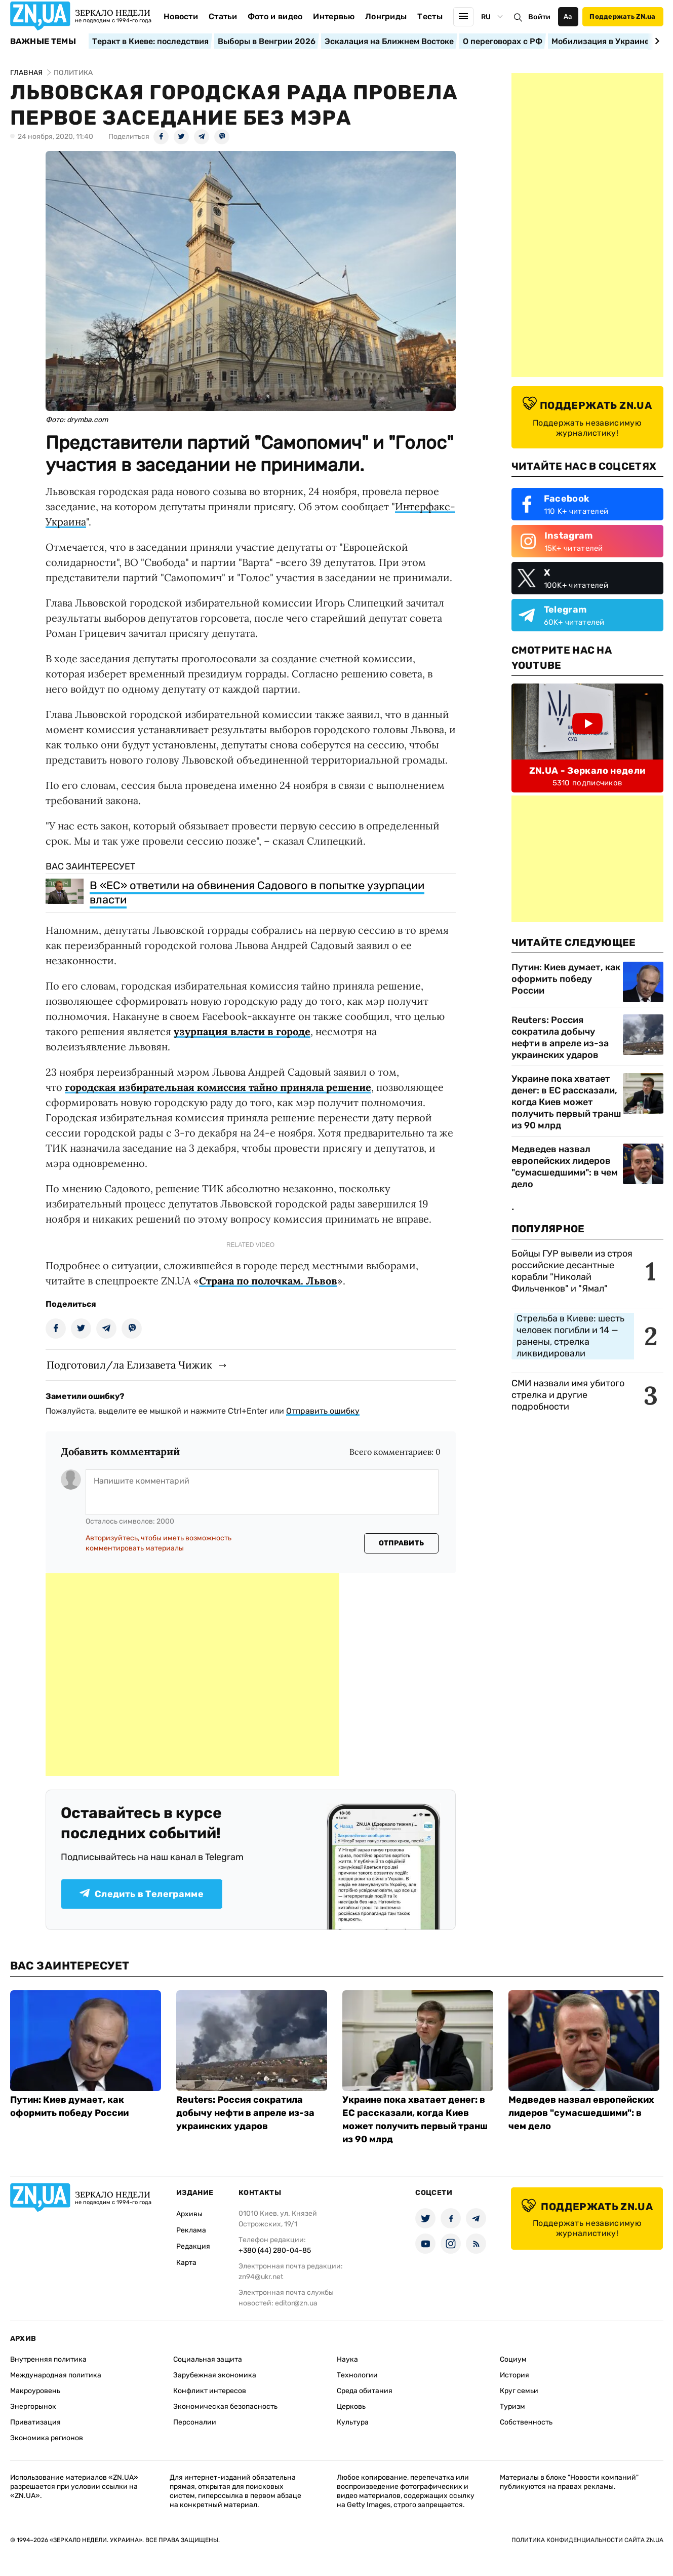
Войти (539, 17)
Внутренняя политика (48, 2359)
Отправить (401, 1543)
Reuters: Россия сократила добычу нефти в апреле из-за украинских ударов (560, 1037)
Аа (568, 16)
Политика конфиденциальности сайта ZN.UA (587, 2540)
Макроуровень (35, 2390)
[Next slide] (655, 41)
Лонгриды (386, 16)
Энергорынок (33, 2406)
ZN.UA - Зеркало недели (587, 770)
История (514, 2375)
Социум (513, 2359)
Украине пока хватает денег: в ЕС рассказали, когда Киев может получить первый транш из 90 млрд (566, 1102)
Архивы (189, 2214)
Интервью (333, 16)
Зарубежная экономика (214, 2375)
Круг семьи (519, 2390)
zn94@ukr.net (261, 2276)
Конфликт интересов (209, 2390)
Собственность (526, 2422)
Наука (347, 2359)
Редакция (193, 2246)
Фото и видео (275, 16)
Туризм (512, 2406)
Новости (181, 16)
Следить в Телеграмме (142, 1894)
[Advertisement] (192, 1674)
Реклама (191, 2230)
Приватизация (35, 2422)
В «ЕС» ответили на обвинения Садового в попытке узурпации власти (257, 892)
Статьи (223, 16)
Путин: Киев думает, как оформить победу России (565, 979)
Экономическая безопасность (225, 2406)
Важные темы (43, 41)
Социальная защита (207, 2359)
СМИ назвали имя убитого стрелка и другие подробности (567, 1395)
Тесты (430, 16)
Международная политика (55, 2375)
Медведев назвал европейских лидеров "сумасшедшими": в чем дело (564, 1167)
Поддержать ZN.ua (622, 16)
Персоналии (194, 2422)
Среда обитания (364, 2390)
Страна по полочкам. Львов (268, 1280)
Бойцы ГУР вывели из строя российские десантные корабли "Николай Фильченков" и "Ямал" (571, 1271)
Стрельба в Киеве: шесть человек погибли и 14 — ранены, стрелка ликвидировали (570, 1336)
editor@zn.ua (296, 2303)
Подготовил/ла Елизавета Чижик (129, 1364)
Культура (353, 2422)
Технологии (357, 2375)
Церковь (351, 2406)
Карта (186, 2262)
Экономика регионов (46, 2438)
